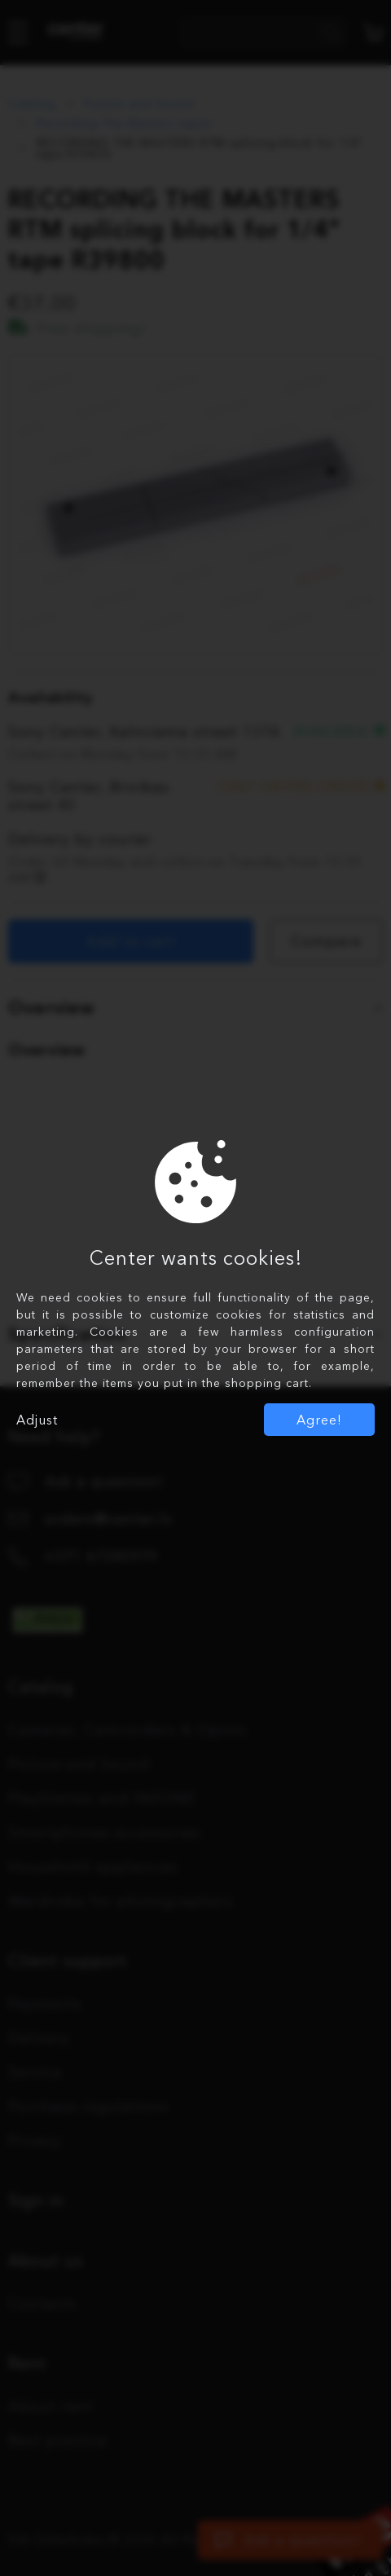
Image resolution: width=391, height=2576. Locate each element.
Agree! (319, 1419)
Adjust (37, 1419)
